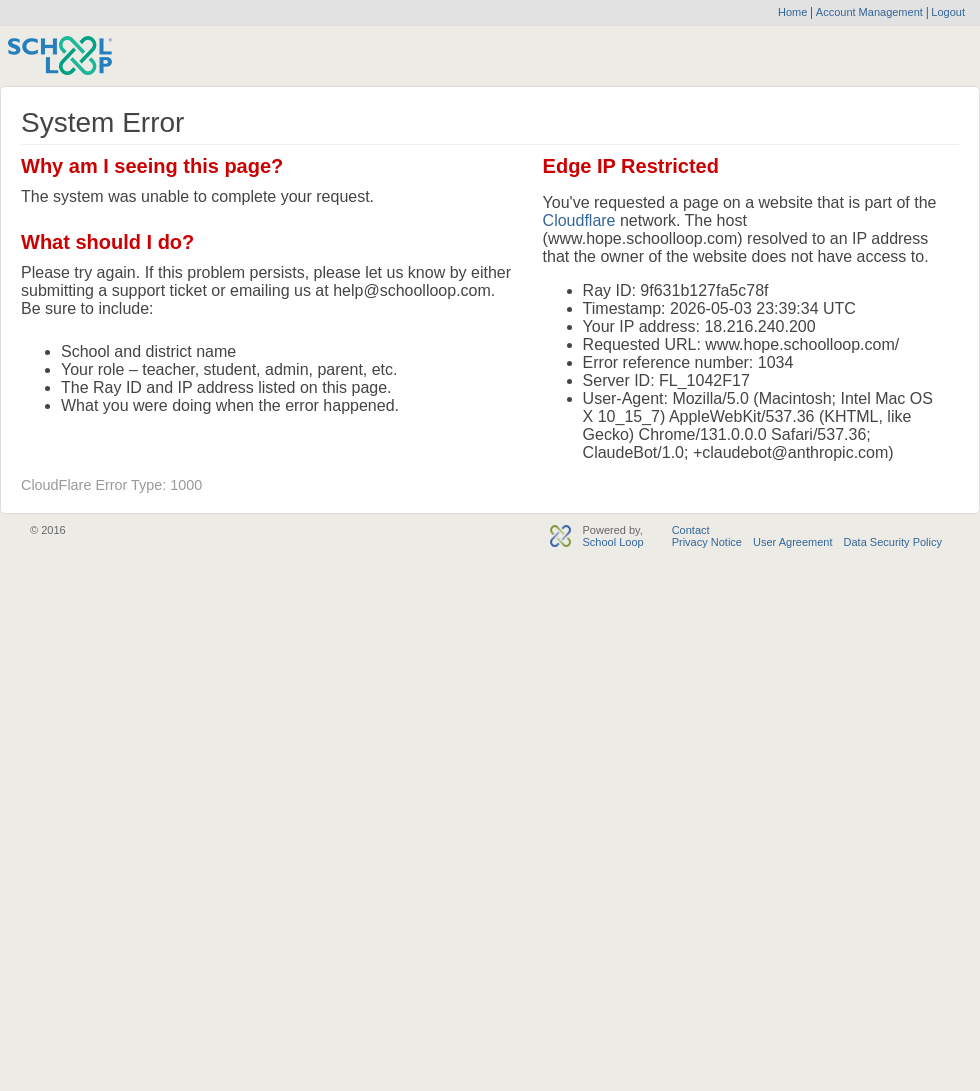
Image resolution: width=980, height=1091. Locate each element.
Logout (946, 12)
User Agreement (792, 542)
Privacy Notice (707, 542)
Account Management (871, 12)
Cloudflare (579, 220)
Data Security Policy (893, 542)
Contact (691, 530)
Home (792, 12)
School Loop (612, 542)
